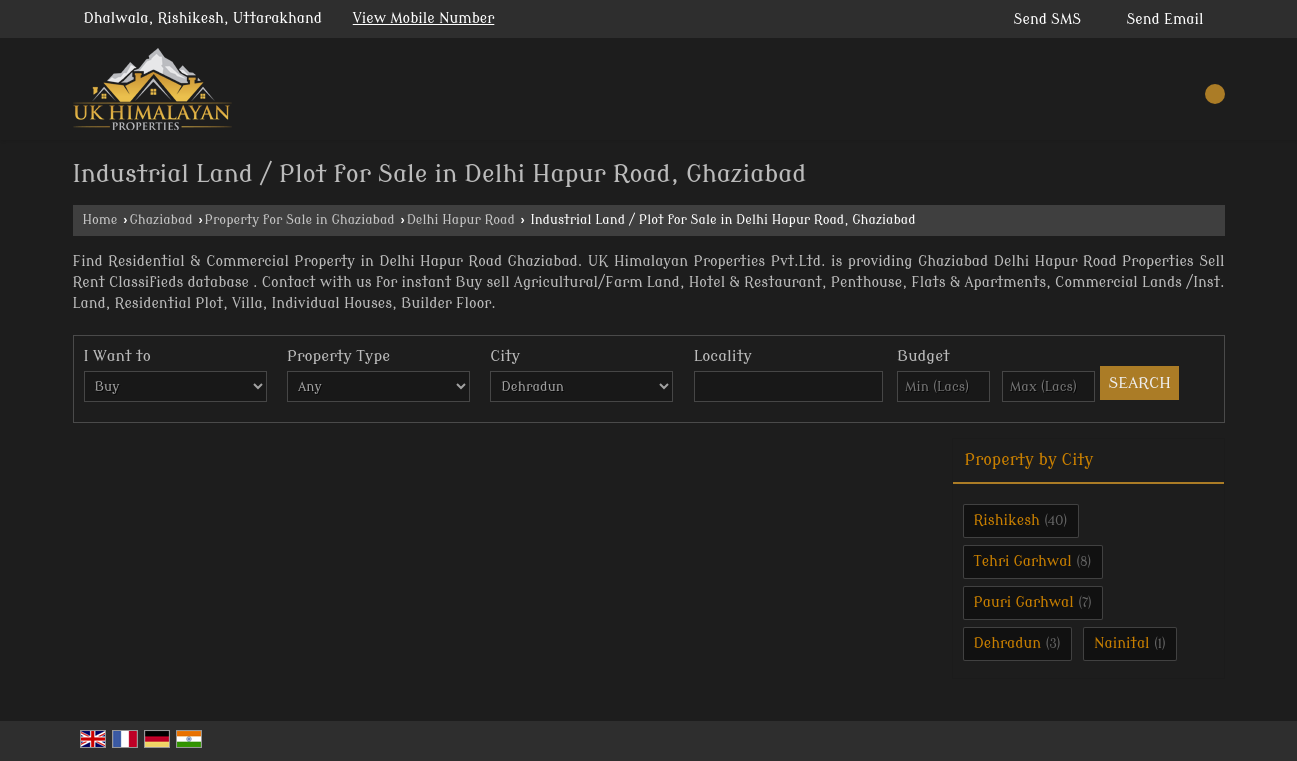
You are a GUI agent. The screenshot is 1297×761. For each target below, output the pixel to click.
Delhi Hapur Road (461, 220)
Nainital (1122, 643)
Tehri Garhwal (1023, 561)
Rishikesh (1007, 520)
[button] (424, 18)
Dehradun (1008, 643)
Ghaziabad (160, 220)
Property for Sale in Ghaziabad (300, 220)
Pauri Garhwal (1024, 602)
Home (100, 220)
